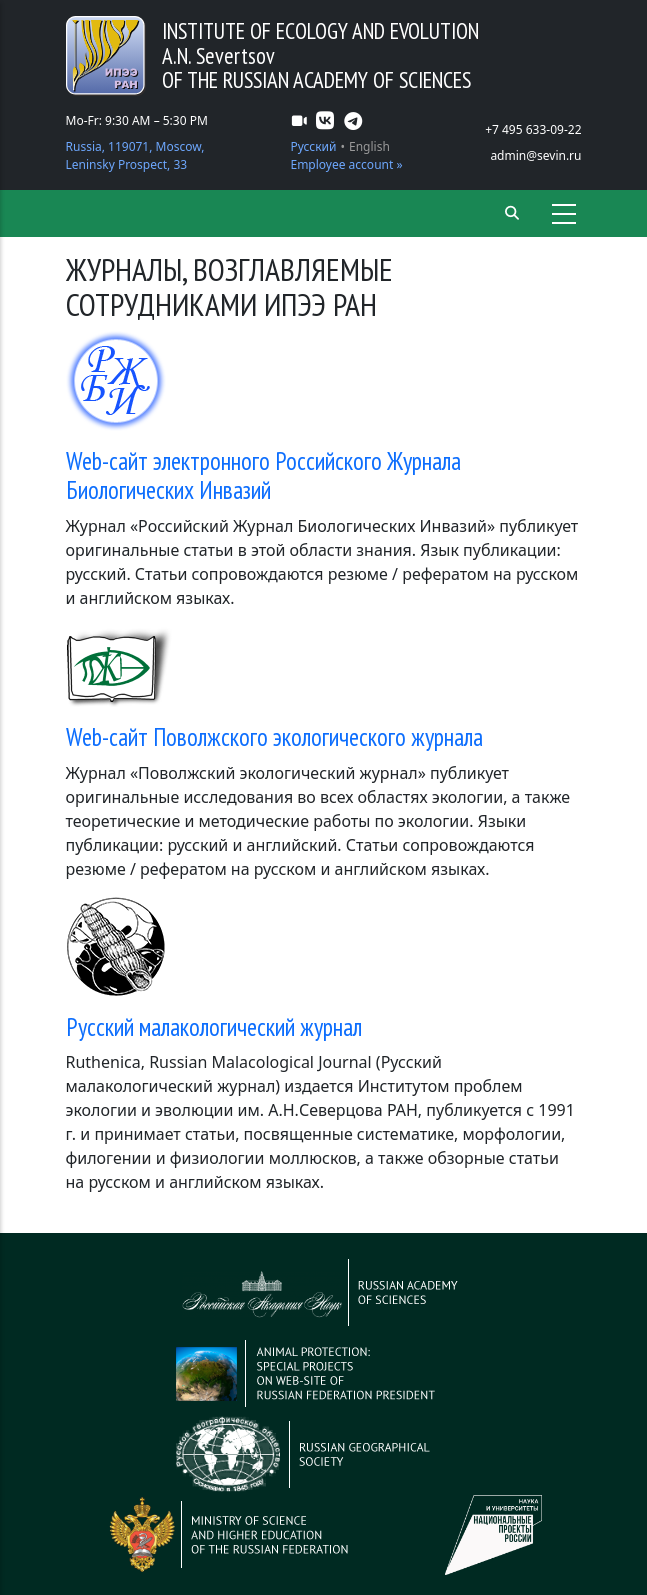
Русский (313, 146)
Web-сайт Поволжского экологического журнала (274, 737)
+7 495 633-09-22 (533, 129)
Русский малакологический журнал (214, 1027)
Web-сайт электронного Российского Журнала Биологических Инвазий (263, 476)
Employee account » (346, 164)
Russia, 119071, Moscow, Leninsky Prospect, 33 (135, 155)
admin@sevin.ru (535, 155)
